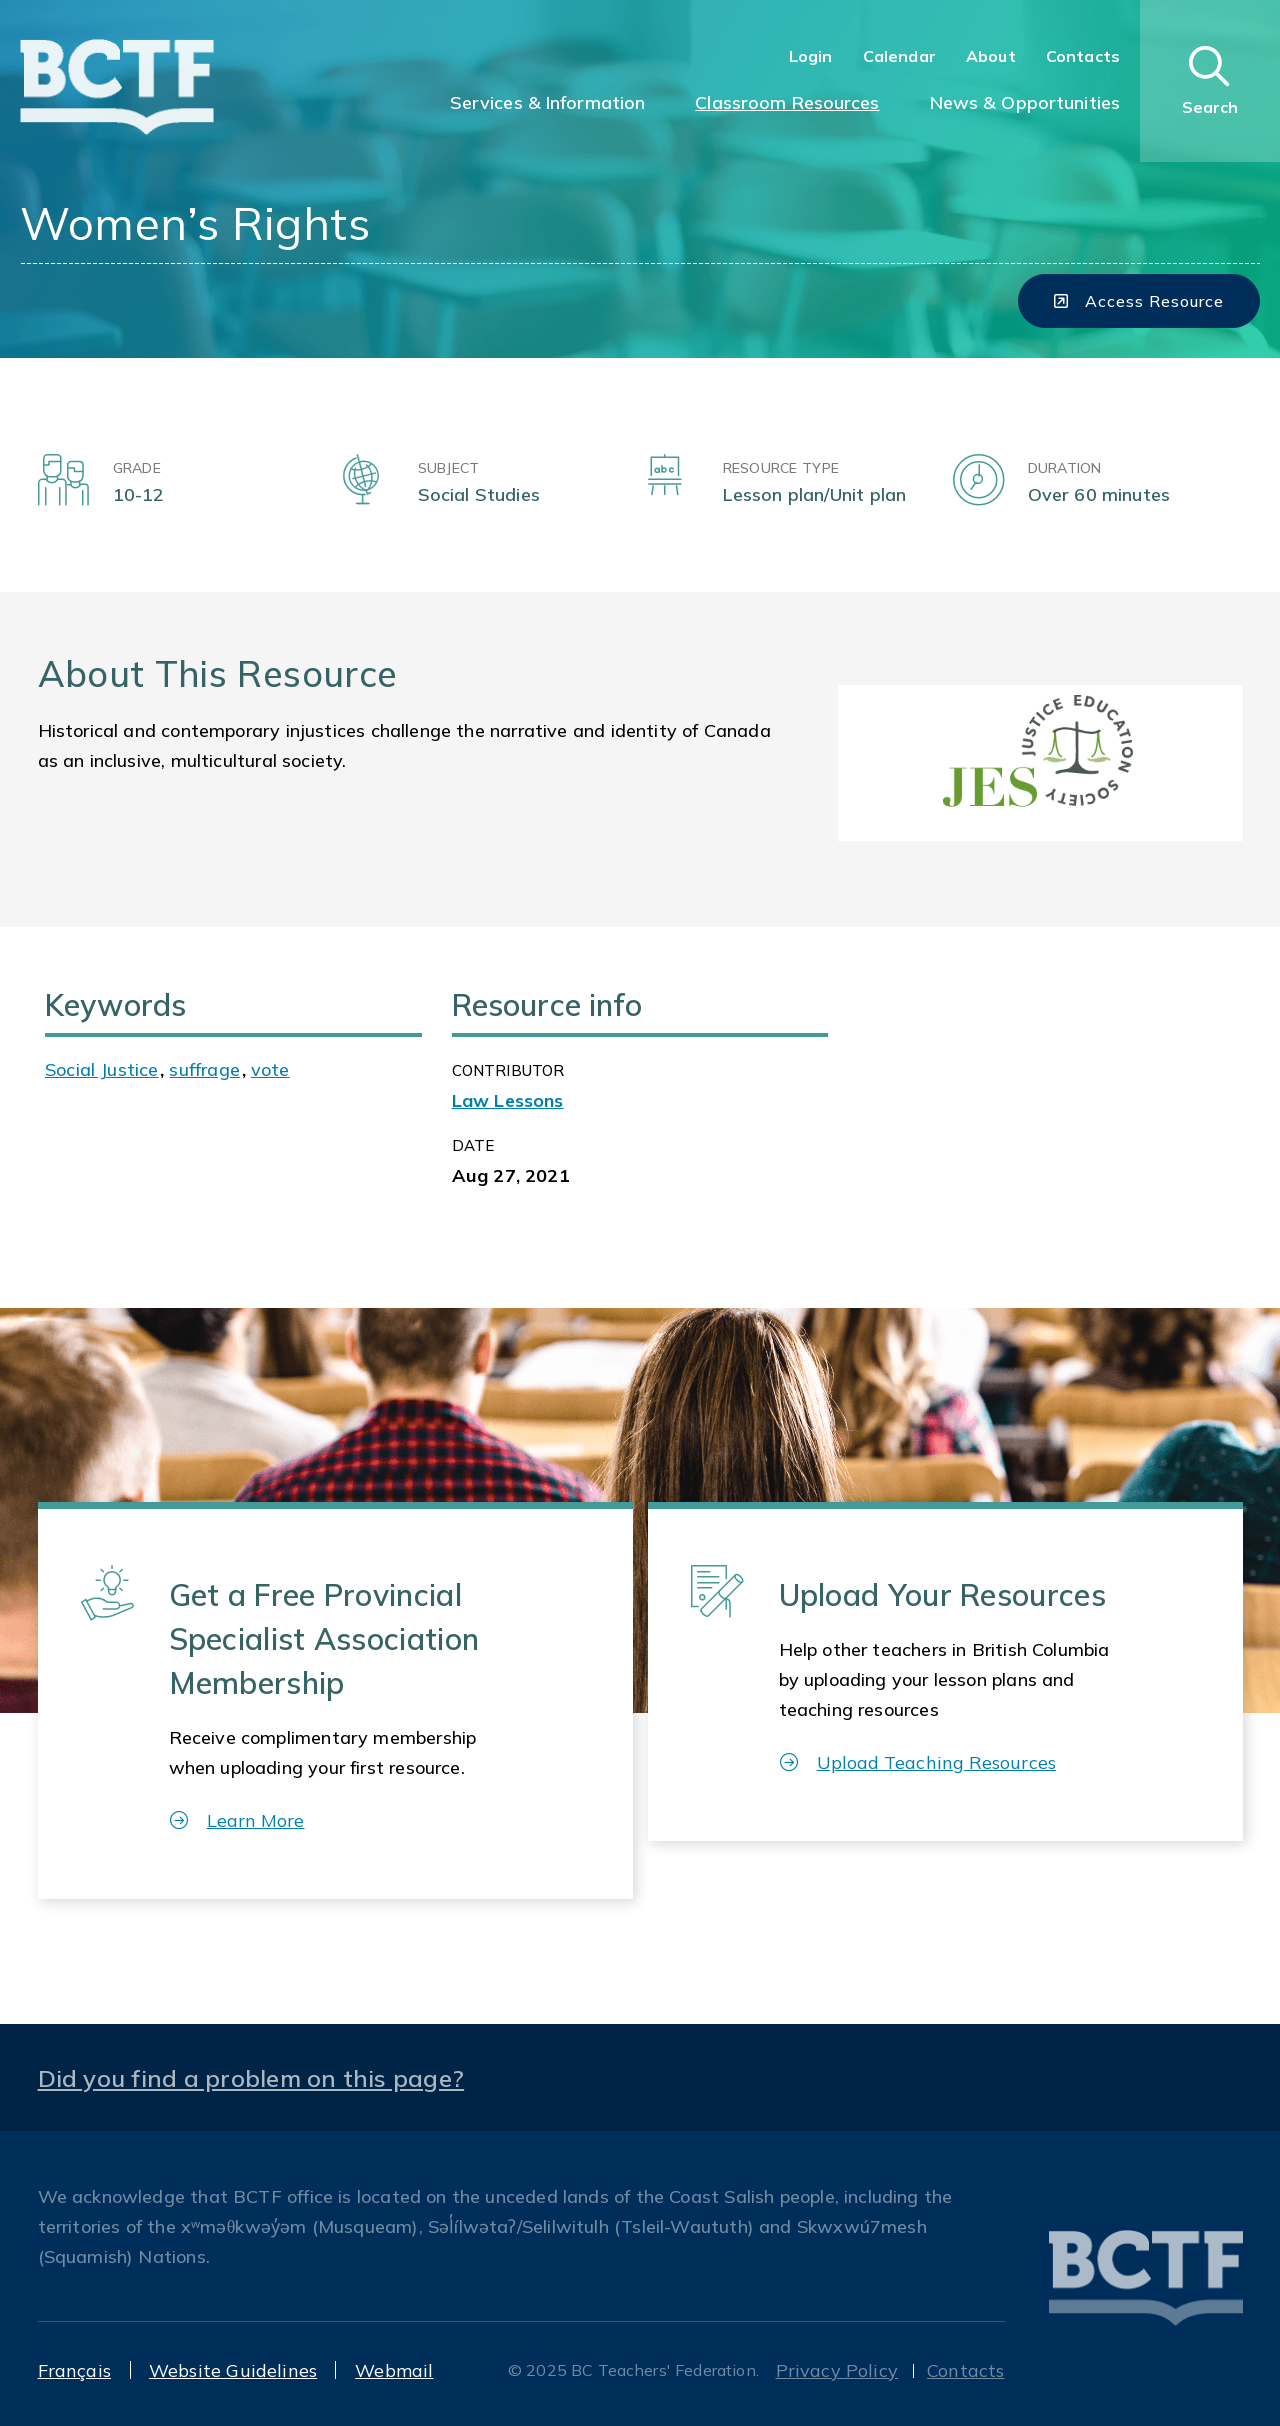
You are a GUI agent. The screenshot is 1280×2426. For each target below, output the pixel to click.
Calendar (899, 56)
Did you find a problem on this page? (251, 2078)
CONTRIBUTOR (508, 1070)
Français (74, 2370)
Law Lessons (508, 1100)
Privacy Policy (837, 2370)
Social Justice (102, 1069)
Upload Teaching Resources (918, 1762)
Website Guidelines (233, 2370)
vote (270, 1069)
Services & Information (548, 102)
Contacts (1083, 56)
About (991, 56)
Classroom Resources (787, 102)
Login (811, 56)
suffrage (204, 1069)
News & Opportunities (1025, 102)
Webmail (394, 2370)
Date (473, 1145)
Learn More (237, 1820)
